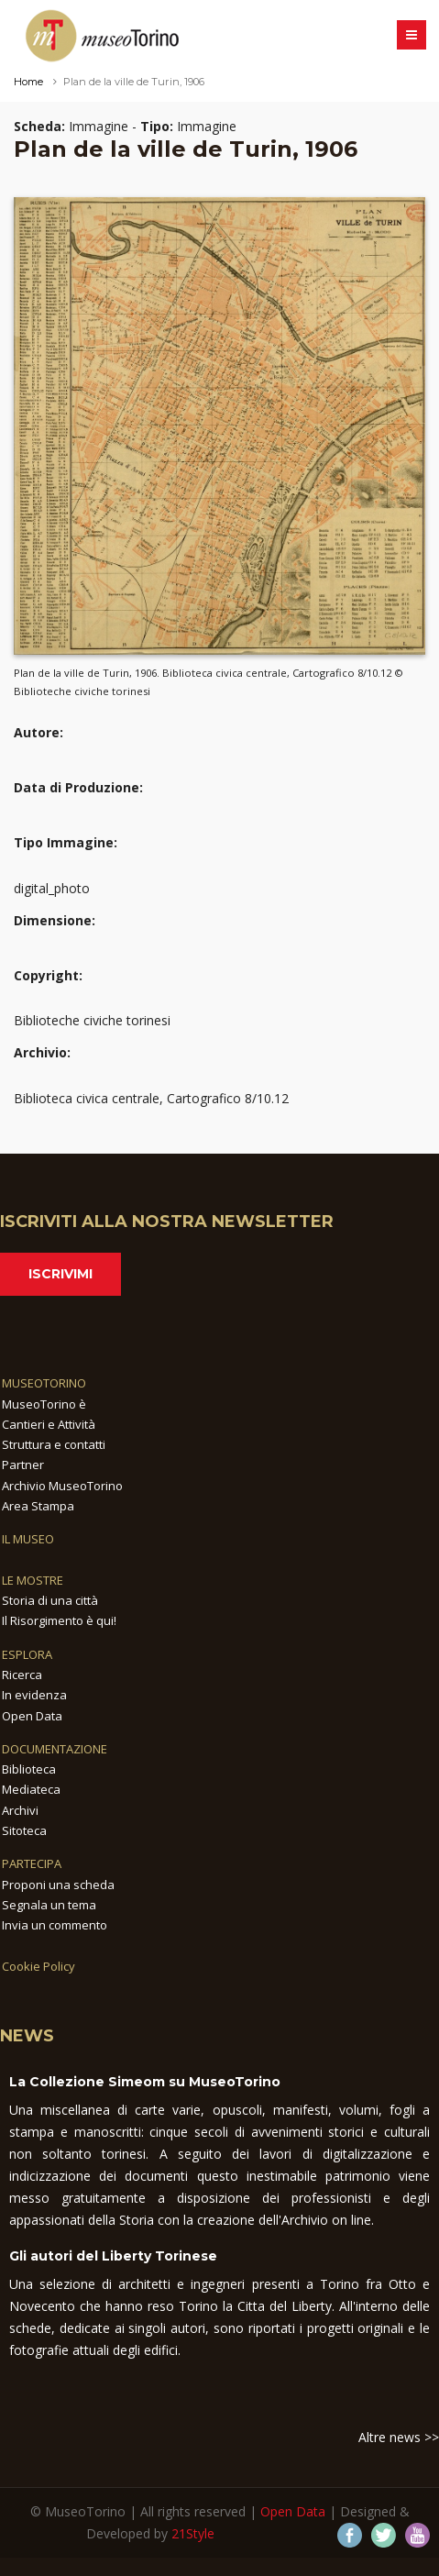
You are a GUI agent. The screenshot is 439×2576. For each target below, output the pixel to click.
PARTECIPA (31, 1863)
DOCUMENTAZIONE (54, 1749)
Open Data (32, 1716)
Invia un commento (54, 1925)
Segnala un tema (49, 1904)
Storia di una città (50, 1600)
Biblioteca (29, 1769)
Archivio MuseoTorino (62, 1485)
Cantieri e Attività (48, 1424)
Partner (23, 1464)
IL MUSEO (28, 1539)
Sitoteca (24, 1830)
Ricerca (22, 1674)
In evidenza (34, 1694)
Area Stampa (38, 1506)
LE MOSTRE (32, 1580)
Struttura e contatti (53, 1444)
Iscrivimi (60, 1274)
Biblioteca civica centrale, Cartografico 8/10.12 (151, 1098)
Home (28, 81)
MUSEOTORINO (44, 1383)
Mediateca (31, 1789)
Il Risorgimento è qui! (59, 1620)
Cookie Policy (38, 1966)
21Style (192, 2533)
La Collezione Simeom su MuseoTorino (144, 2081)
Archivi (20, 1810)
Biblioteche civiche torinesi (92, 1020)
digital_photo (52, 888)
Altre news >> (398, 2437)
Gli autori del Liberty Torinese (113, 2256)
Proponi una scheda (58, 1884)
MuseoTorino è (44, 1404)
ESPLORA (27, 1654)
